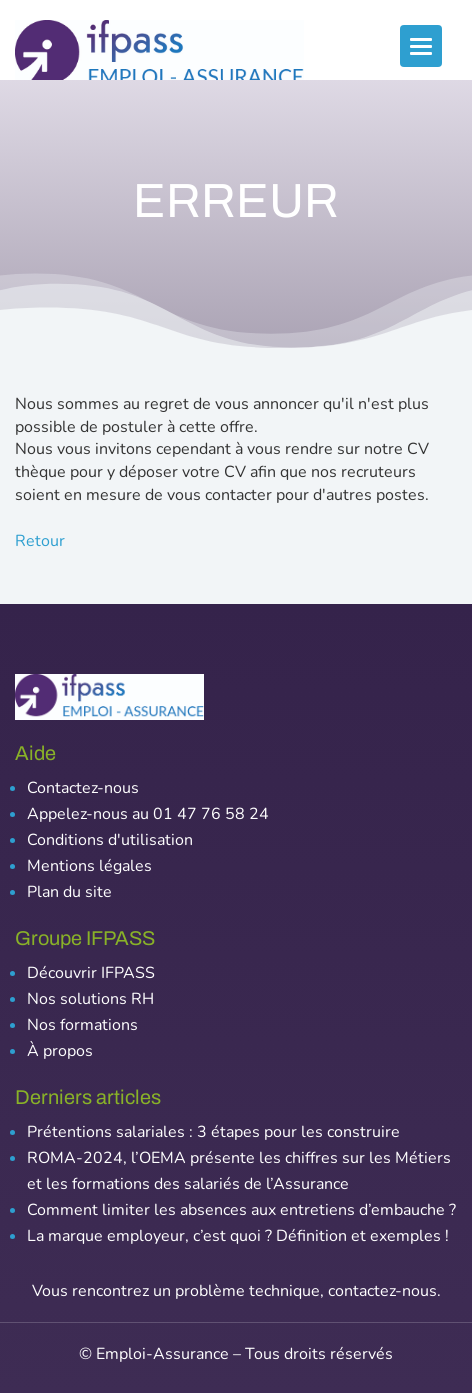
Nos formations (82, 1025)
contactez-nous (382, 1291)
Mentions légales (89, 866)
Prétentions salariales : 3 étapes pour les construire (213, 1132)
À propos (60, 1051)
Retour (40, 541)
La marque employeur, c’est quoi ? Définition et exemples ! (238, 1236)
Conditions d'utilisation (110, 840)
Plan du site (69, 892)
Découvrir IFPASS (91, 973)
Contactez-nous (83, 788)
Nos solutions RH (90, 999)
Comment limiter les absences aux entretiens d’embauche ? (241, 1210)
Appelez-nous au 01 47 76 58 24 (148, 814)
